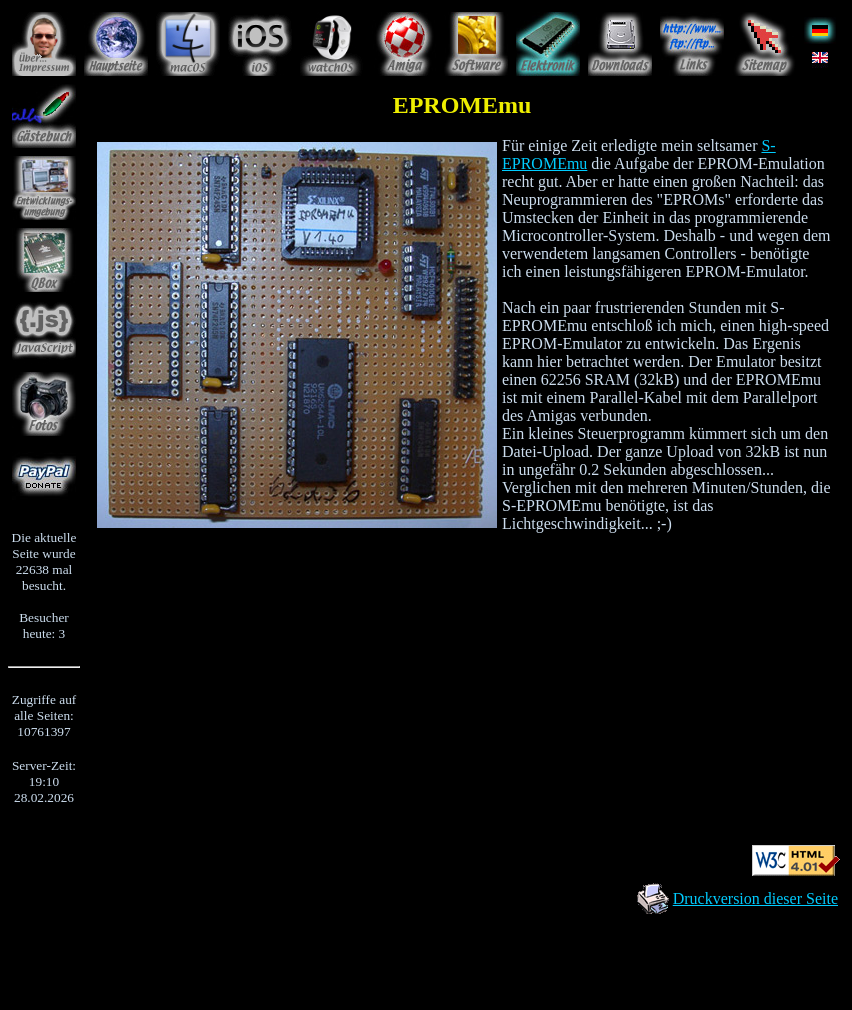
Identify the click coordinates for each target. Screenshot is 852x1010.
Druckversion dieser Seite (755, 898)
